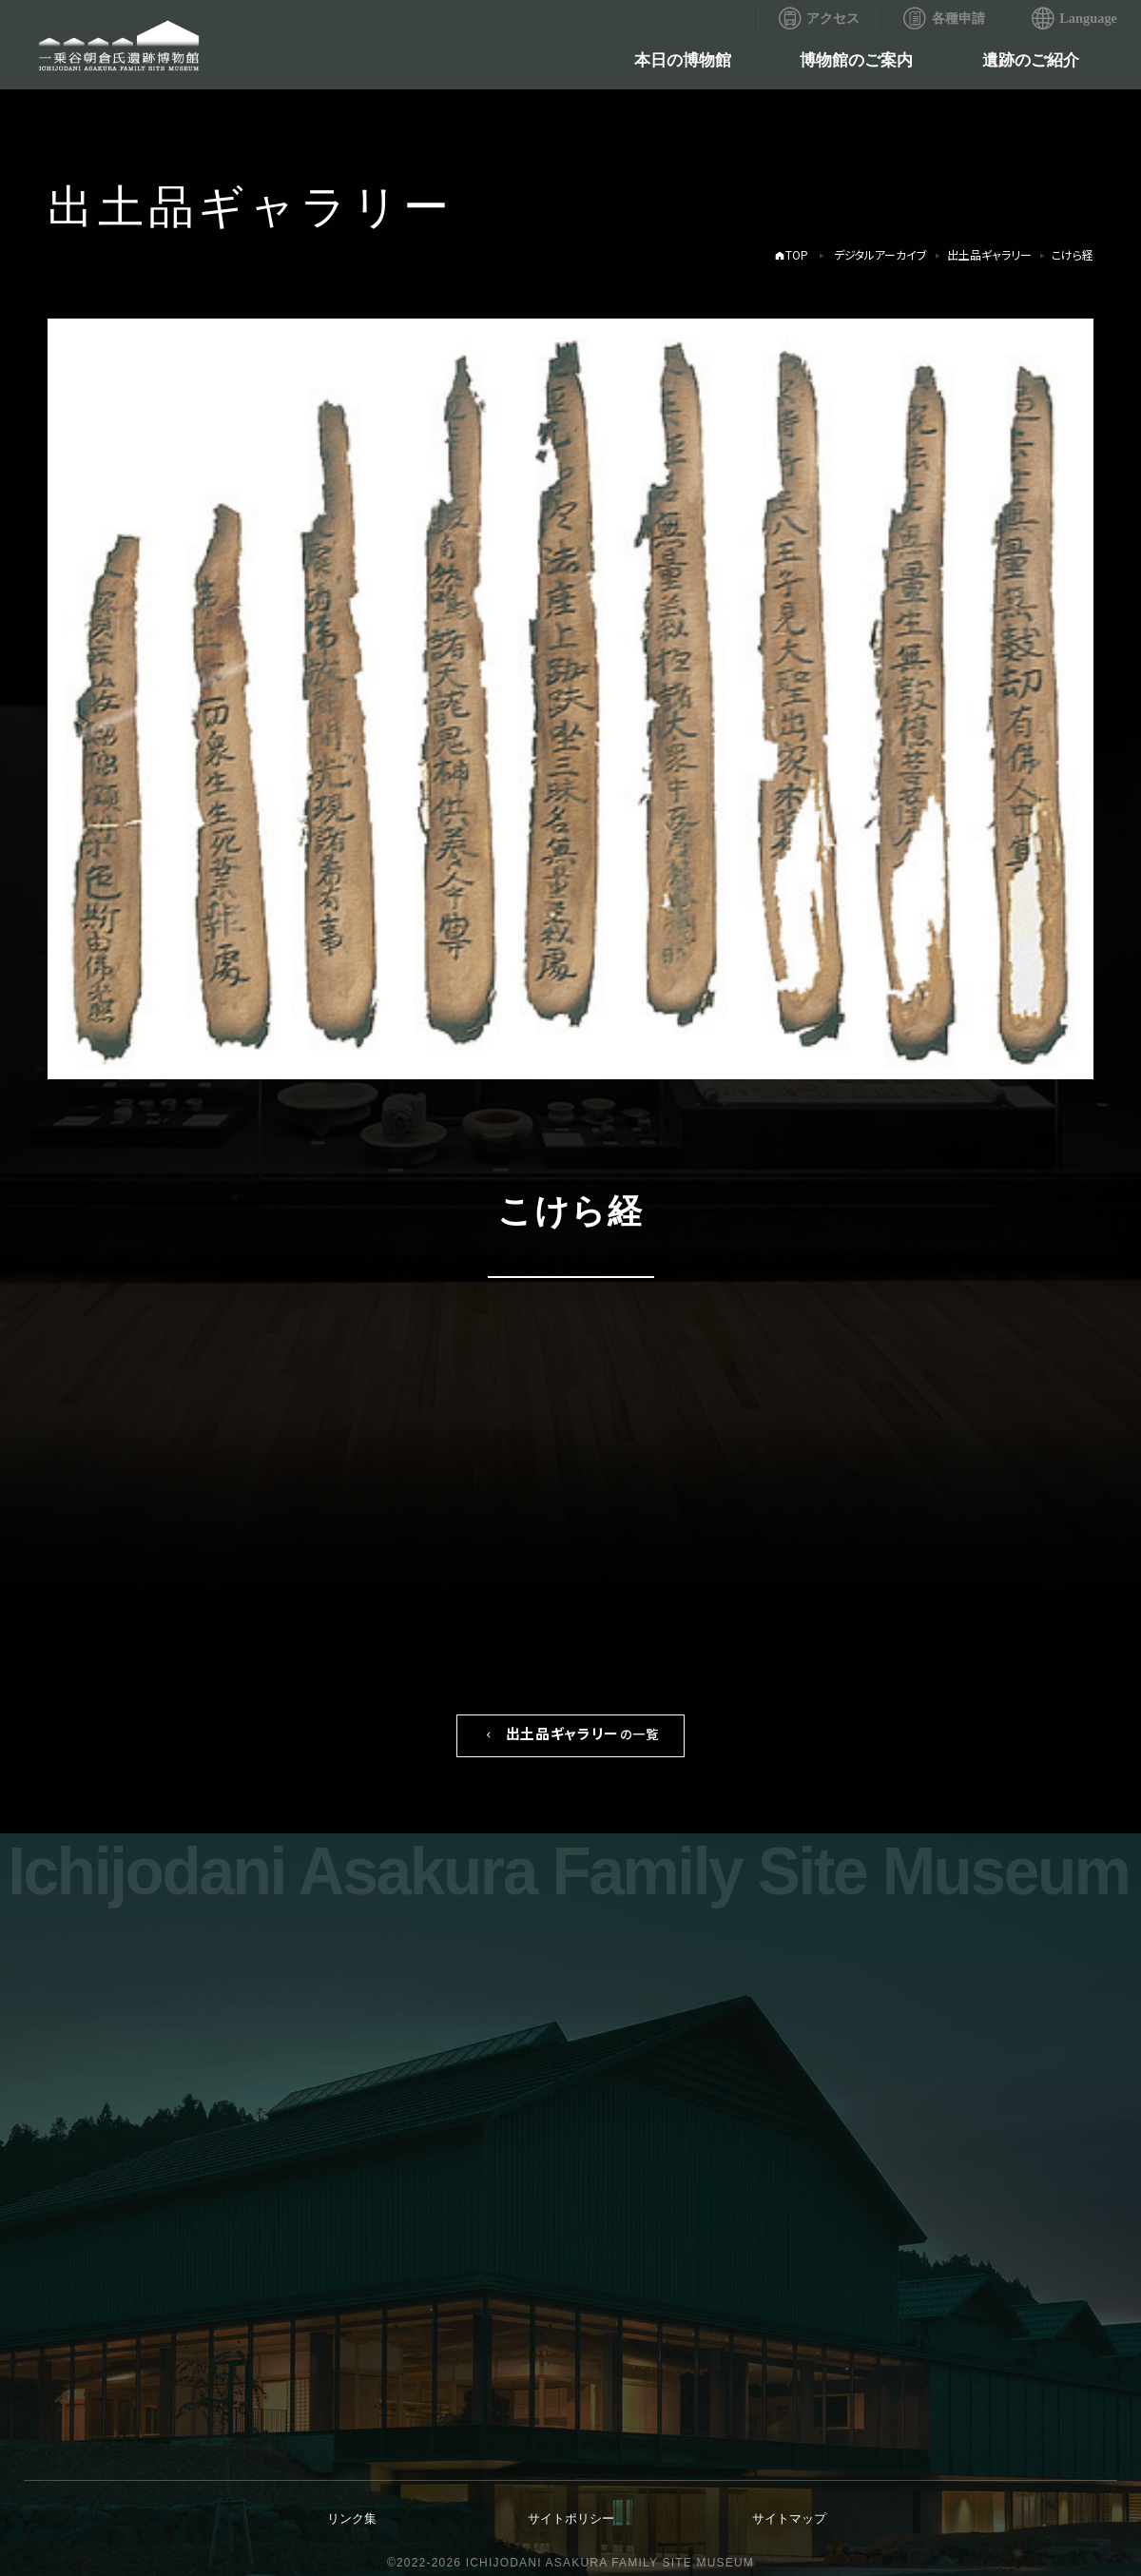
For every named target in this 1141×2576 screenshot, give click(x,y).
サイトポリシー (571, 2518)
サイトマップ (789, 2518)
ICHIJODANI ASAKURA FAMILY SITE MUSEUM (610, 2562)
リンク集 (352, 2518)
